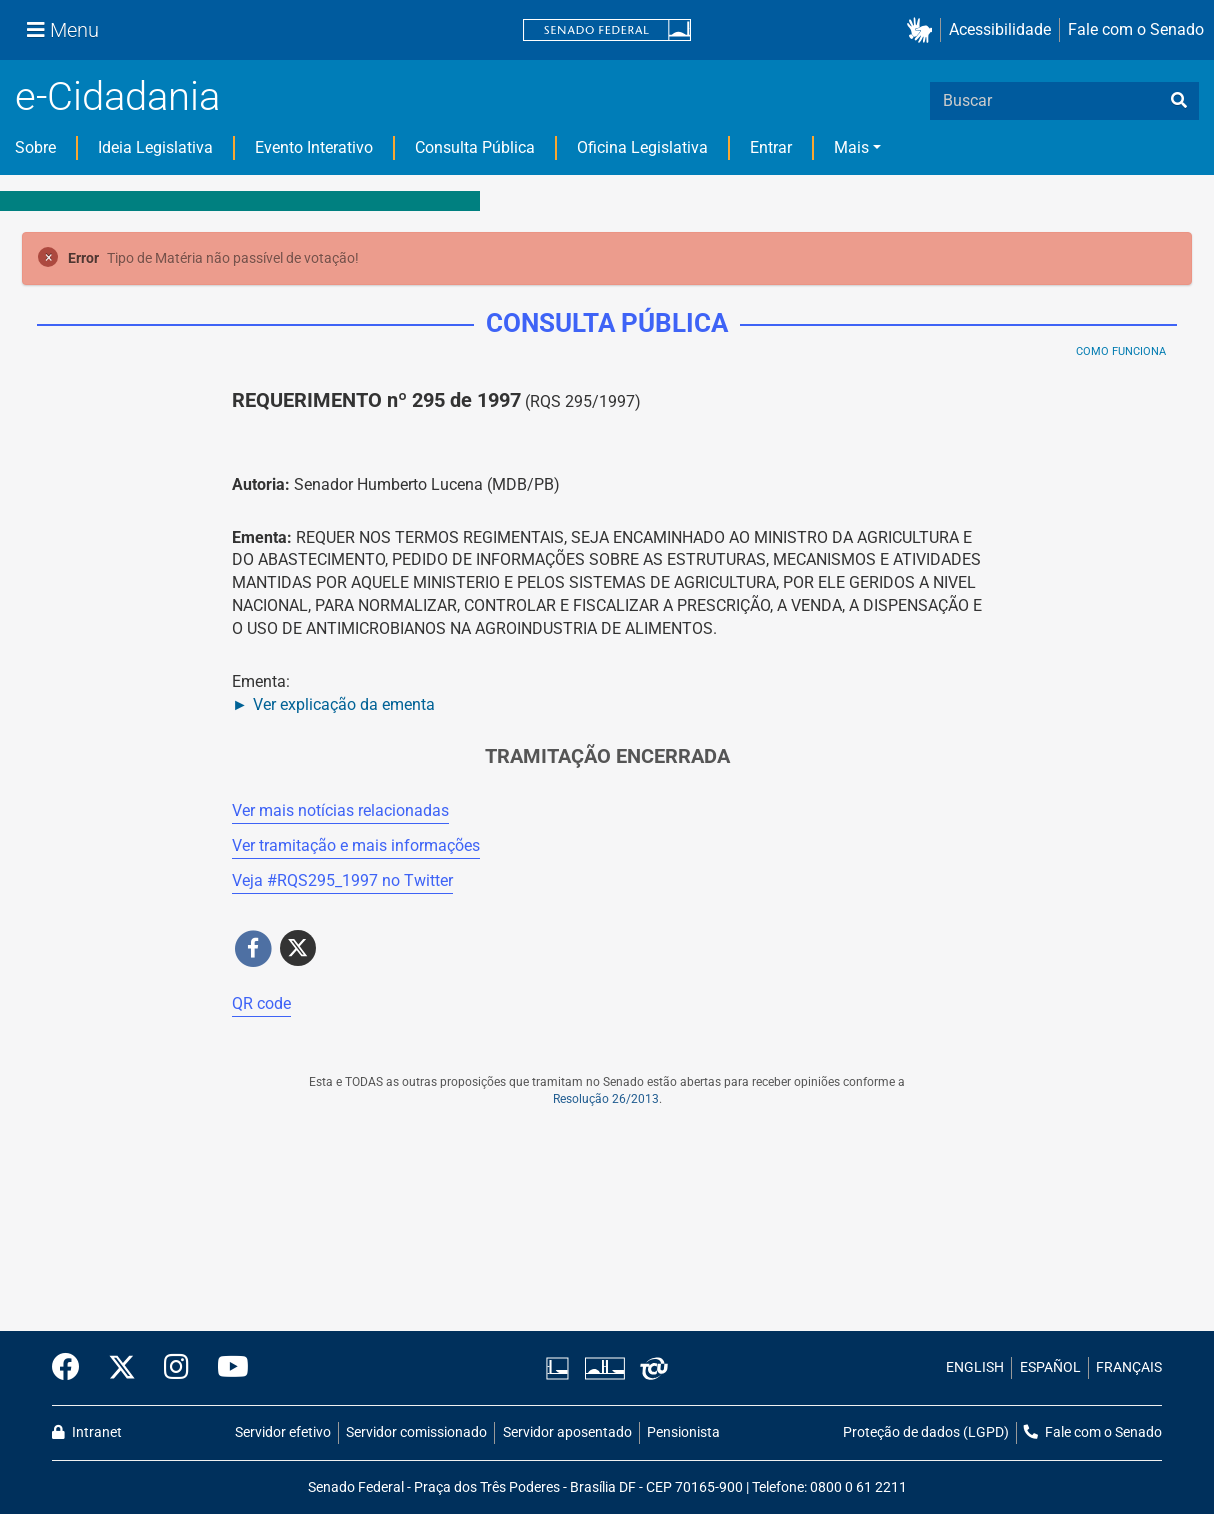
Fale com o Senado (1136, 29)
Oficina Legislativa (642, 147)
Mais (851, 147)
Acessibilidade (1000, 29)
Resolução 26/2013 (606, 1099)
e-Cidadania (117, 96)
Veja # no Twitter (342, 880)
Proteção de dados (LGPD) (926, 1432)
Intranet (87, 1432)
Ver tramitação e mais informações (356, 845)
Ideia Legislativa (155, 147)
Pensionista (683, 1432)
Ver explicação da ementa (344, 704)
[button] (923, 30)
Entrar (771, 147)
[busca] (1179, 101)
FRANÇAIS (1129, 1367)
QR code (261, 1003)
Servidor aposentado (567, 1432)
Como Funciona (1121, 351)
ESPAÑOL (1050, 1367)
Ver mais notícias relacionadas (340, 810)
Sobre (35, 147)
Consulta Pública (475, 147)
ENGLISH (975, 1367)
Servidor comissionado (416, 1432)
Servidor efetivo (283, 1432)
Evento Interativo (314, 147)
